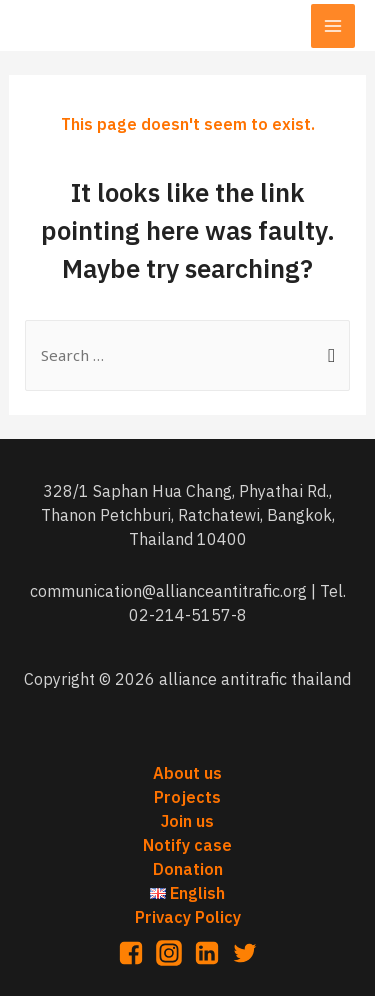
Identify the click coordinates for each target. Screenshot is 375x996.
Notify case (187, 845)
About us (187, 773)
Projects (187, 797)
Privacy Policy (188, 917)
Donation (188, 869)
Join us (187, 821)
